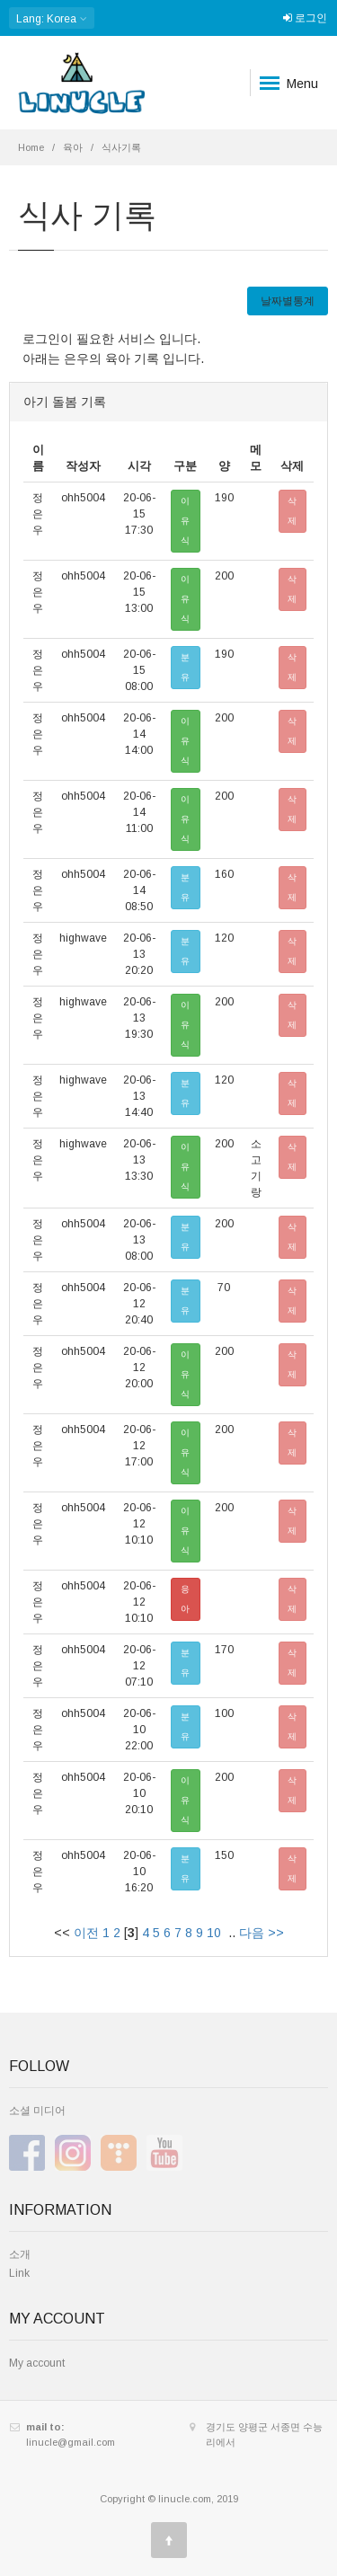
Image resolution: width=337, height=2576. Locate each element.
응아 (185, 1599)
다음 (251, 1932)
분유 (185, 667)
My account (37, 2363)
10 (214, 1932)
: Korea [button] (51, 18)
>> (276, 1932)
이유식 (185, 520)
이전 (86, 1932)
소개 (20, 2254)
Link (19, 2273)
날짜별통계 (288, 301)
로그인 (305, 18)
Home (31, 147)
